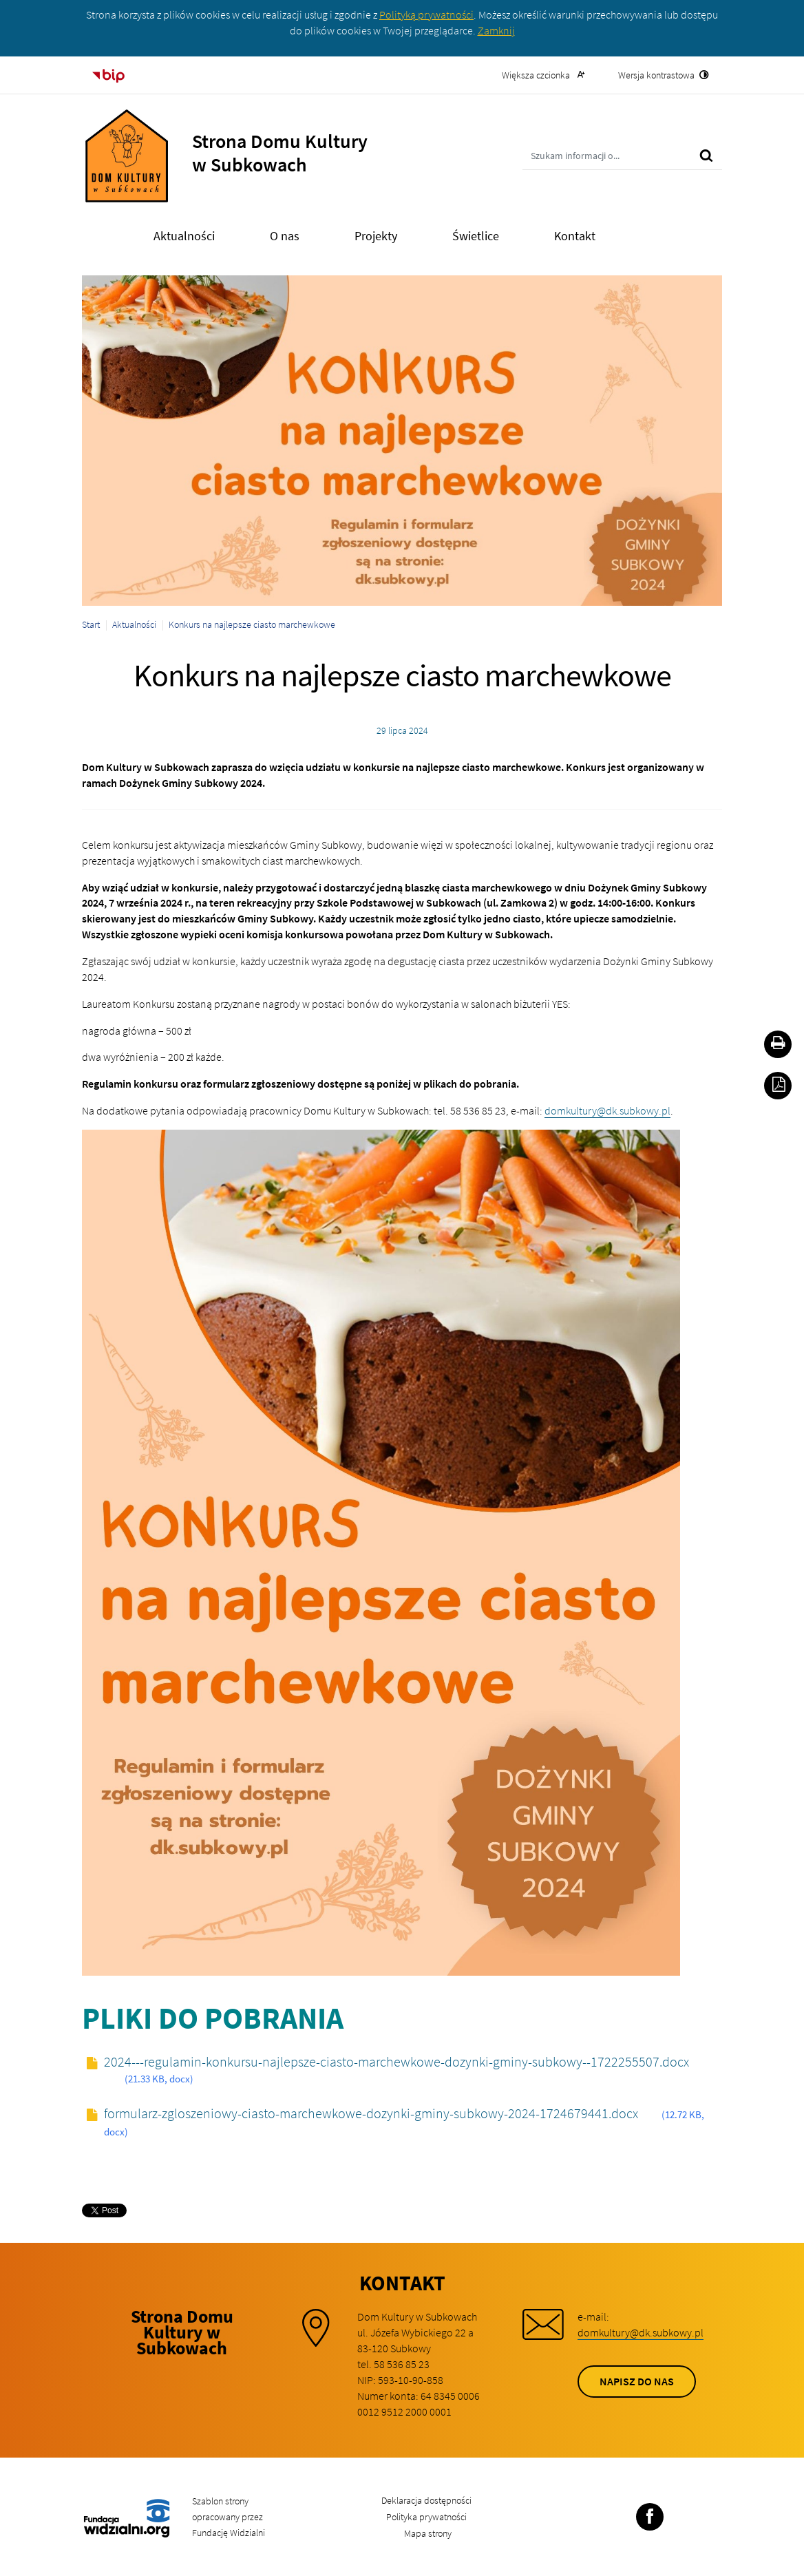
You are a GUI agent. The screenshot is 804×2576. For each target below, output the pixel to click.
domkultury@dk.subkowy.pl (607, 1110)
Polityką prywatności (426, 14)
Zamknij (496, 30)
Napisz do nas (637, 2381)
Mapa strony (428, 2533)
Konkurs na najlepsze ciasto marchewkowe (252, 624)
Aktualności (134, 624)
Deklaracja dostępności (426, 2500)
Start (91, 624)
